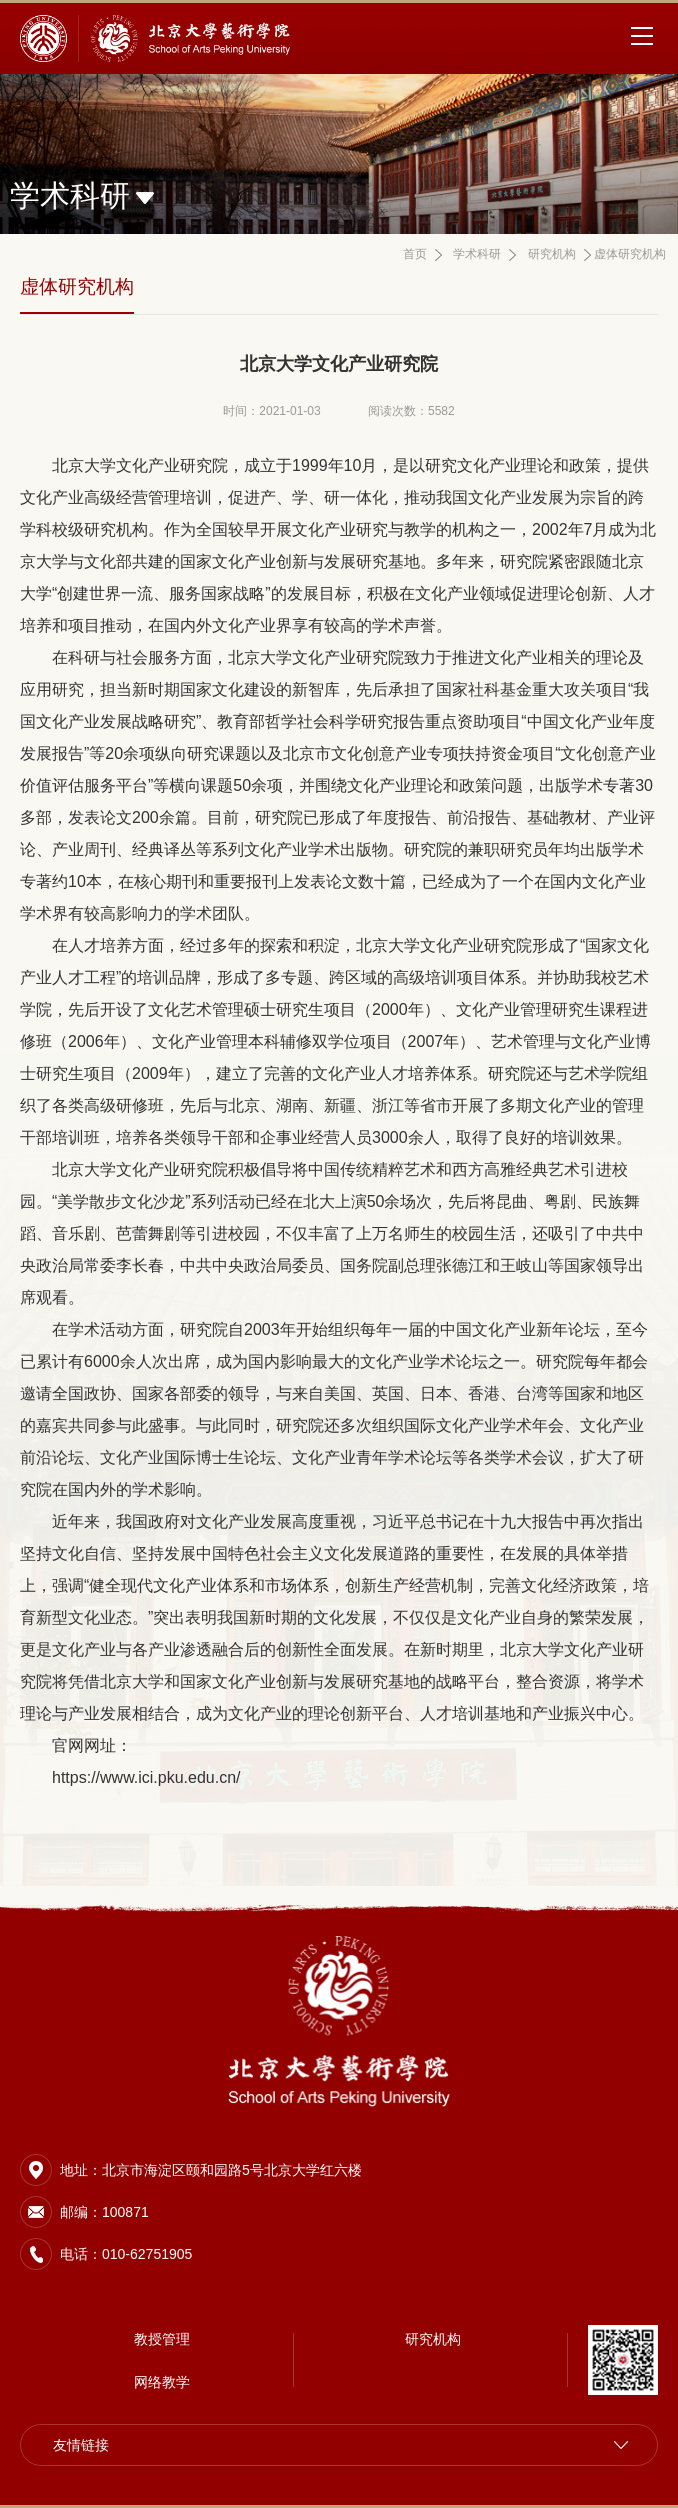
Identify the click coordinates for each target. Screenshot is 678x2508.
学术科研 (477, 254)
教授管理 (162, 2339)
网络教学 (162, 2382)
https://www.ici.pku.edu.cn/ (146, 1777)
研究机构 (552, 254)
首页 (415, 254)
